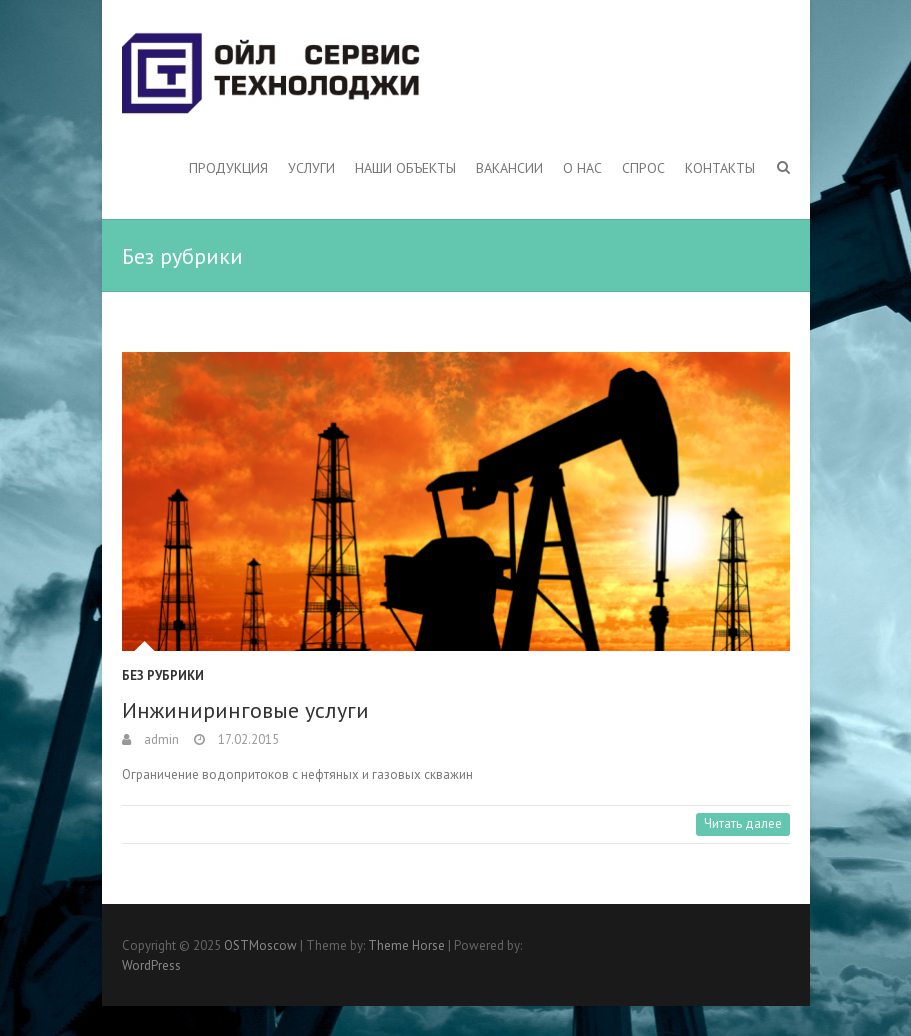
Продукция (228, 168)
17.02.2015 (247, 739)
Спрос (643, 168)
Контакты (720, 168)
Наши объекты (405, 168)
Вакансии (509, 168)
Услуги (311, 168)
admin (160, 739)
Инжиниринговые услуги (245, 710)
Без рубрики (163, 675)
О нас (582, 168)
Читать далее (743, 823)
